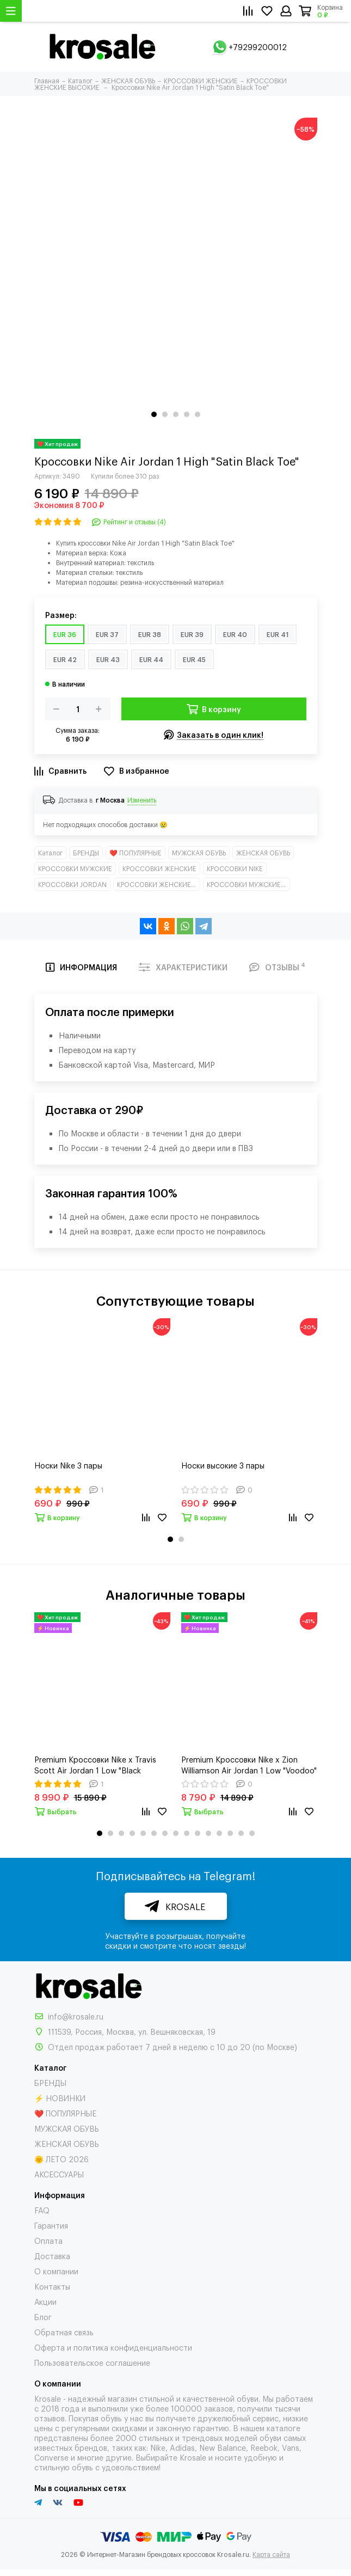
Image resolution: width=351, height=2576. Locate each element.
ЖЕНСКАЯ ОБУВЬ (263, 852)
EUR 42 (65, 659)
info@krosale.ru (75, 2016)
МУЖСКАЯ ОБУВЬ (199, 852)
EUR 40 (235, 634)
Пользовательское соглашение (92, 2362)
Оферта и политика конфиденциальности (113, 2347)
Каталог (50, 852)
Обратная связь (64, 2332)
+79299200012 (258, 46)
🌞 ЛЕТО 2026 (61, 2158)
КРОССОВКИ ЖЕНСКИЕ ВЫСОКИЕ (158, 884)
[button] (154, 414)
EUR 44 (151, 659)
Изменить (141, 800)
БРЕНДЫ (86, 852)
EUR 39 (192, 634)
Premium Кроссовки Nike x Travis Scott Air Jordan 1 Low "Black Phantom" (95, 1765)
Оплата (48, 2240)
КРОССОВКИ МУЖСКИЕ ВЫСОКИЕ (248, 884)
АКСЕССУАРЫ (59, 2174)
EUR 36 (64, 634)
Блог (43, 2316)
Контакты (52, 2286)
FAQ (42, 2210)
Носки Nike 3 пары (68, 1465)
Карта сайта (271, 2554)
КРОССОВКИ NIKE (235, 868)
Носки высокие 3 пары (222, 1465)
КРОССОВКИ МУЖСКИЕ (75, 868)
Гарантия (51, 2225)
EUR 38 (149, 634)
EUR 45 (194, 659)
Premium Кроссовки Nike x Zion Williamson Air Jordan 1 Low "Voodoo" (249, 1764)
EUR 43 (108, 659)
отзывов (49, 2418)
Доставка (52, 2255)
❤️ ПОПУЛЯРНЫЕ (135, 852)
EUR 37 (107, 634)
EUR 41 (277, 634)
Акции (45, 2301)
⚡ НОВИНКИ (59, 2097)
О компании (56, 2271)
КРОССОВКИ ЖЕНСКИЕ (159, 868)
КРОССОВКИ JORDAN (72, 884)
